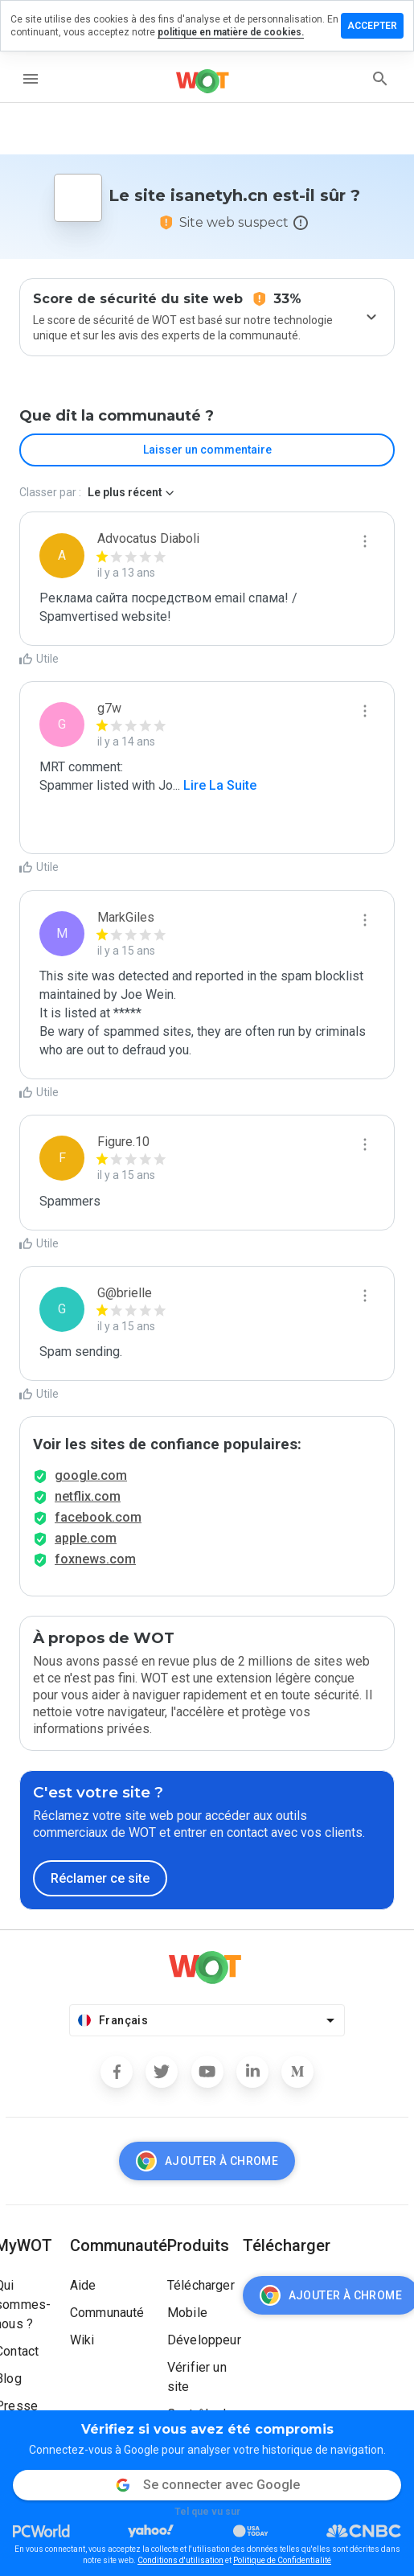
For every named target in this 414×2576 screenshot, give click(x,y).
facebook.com (98, 1517)
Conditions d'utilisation (180, 2560)
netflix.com (88, 1496)
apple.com (86, 1538)
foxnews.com (95, 1559)
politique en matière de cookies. (231, 32)
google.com (91, 1475)
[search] (380, 79)
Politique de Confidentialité (282, 2560)
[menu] (30, 79)
